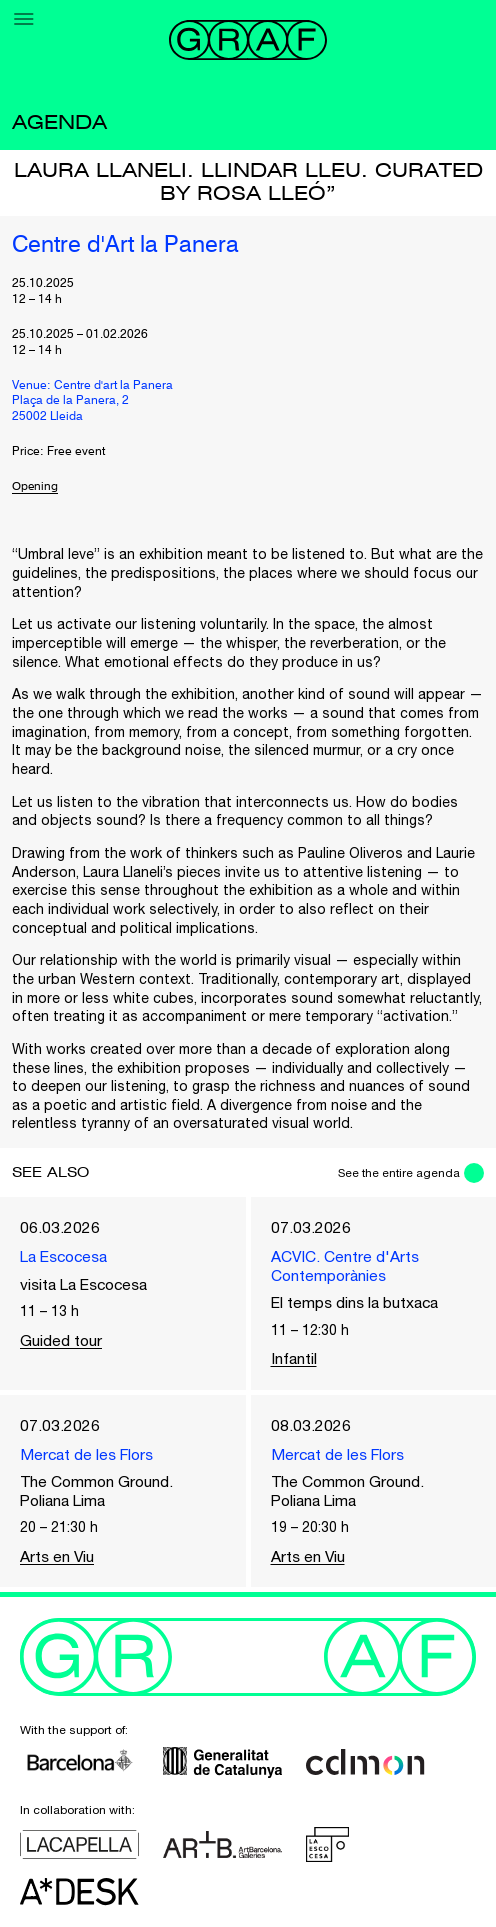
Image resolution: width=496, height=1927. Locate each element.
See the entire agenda (397, 1173)
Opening (35, 487)
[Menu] (24, 19)
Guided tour (61, 1341)
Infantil (294, 1361)
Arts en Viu (58, 1561)
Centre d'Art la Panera (129, 246)
